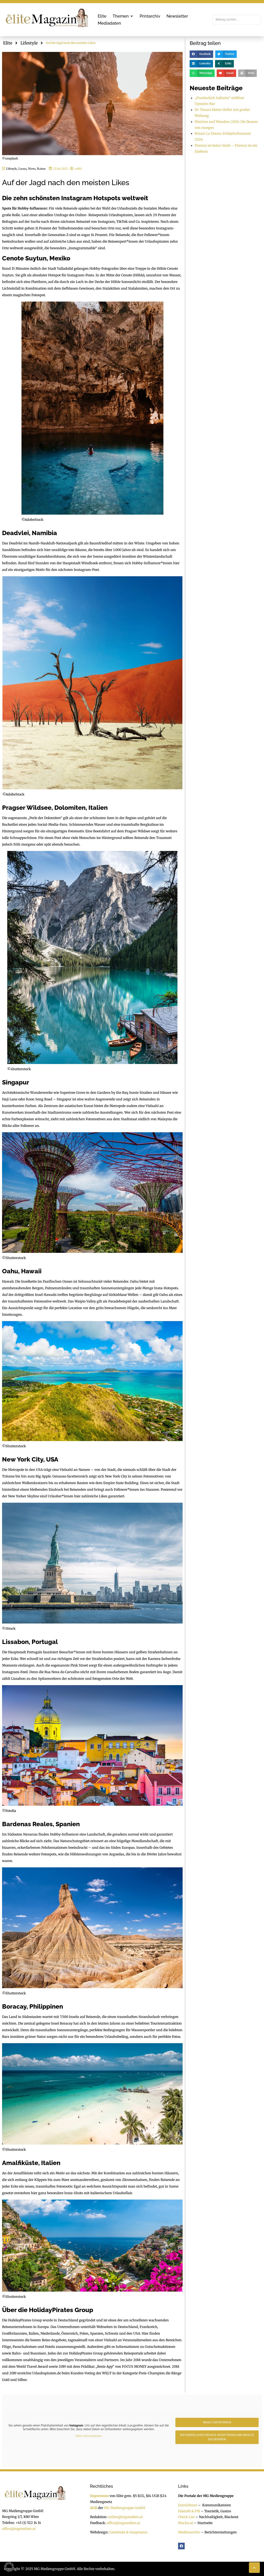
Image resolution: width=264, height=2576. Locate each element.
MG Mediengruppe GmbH (124, 2508)
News (31, 168)
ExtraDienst (187, 2505)
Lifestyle (29, 43)
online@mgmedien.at (125, 2517)
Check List (186, 2517)
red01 (78, 168)
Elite (7, 43)
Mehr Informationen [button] (89, 2436)
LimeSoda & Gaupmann (128, 2532)
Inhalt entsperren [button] (217, 2422)
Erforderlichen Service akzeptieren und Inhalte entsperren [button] (217, 2437)
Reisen (41, 168)
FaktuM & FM (189, 2511)
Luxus (22, 168)
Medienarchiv (189, 2532)
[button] (123, 16)
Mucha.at (185, 2523)
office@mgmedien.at (19, 2529)
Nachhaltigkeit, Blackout (216, 2517)
